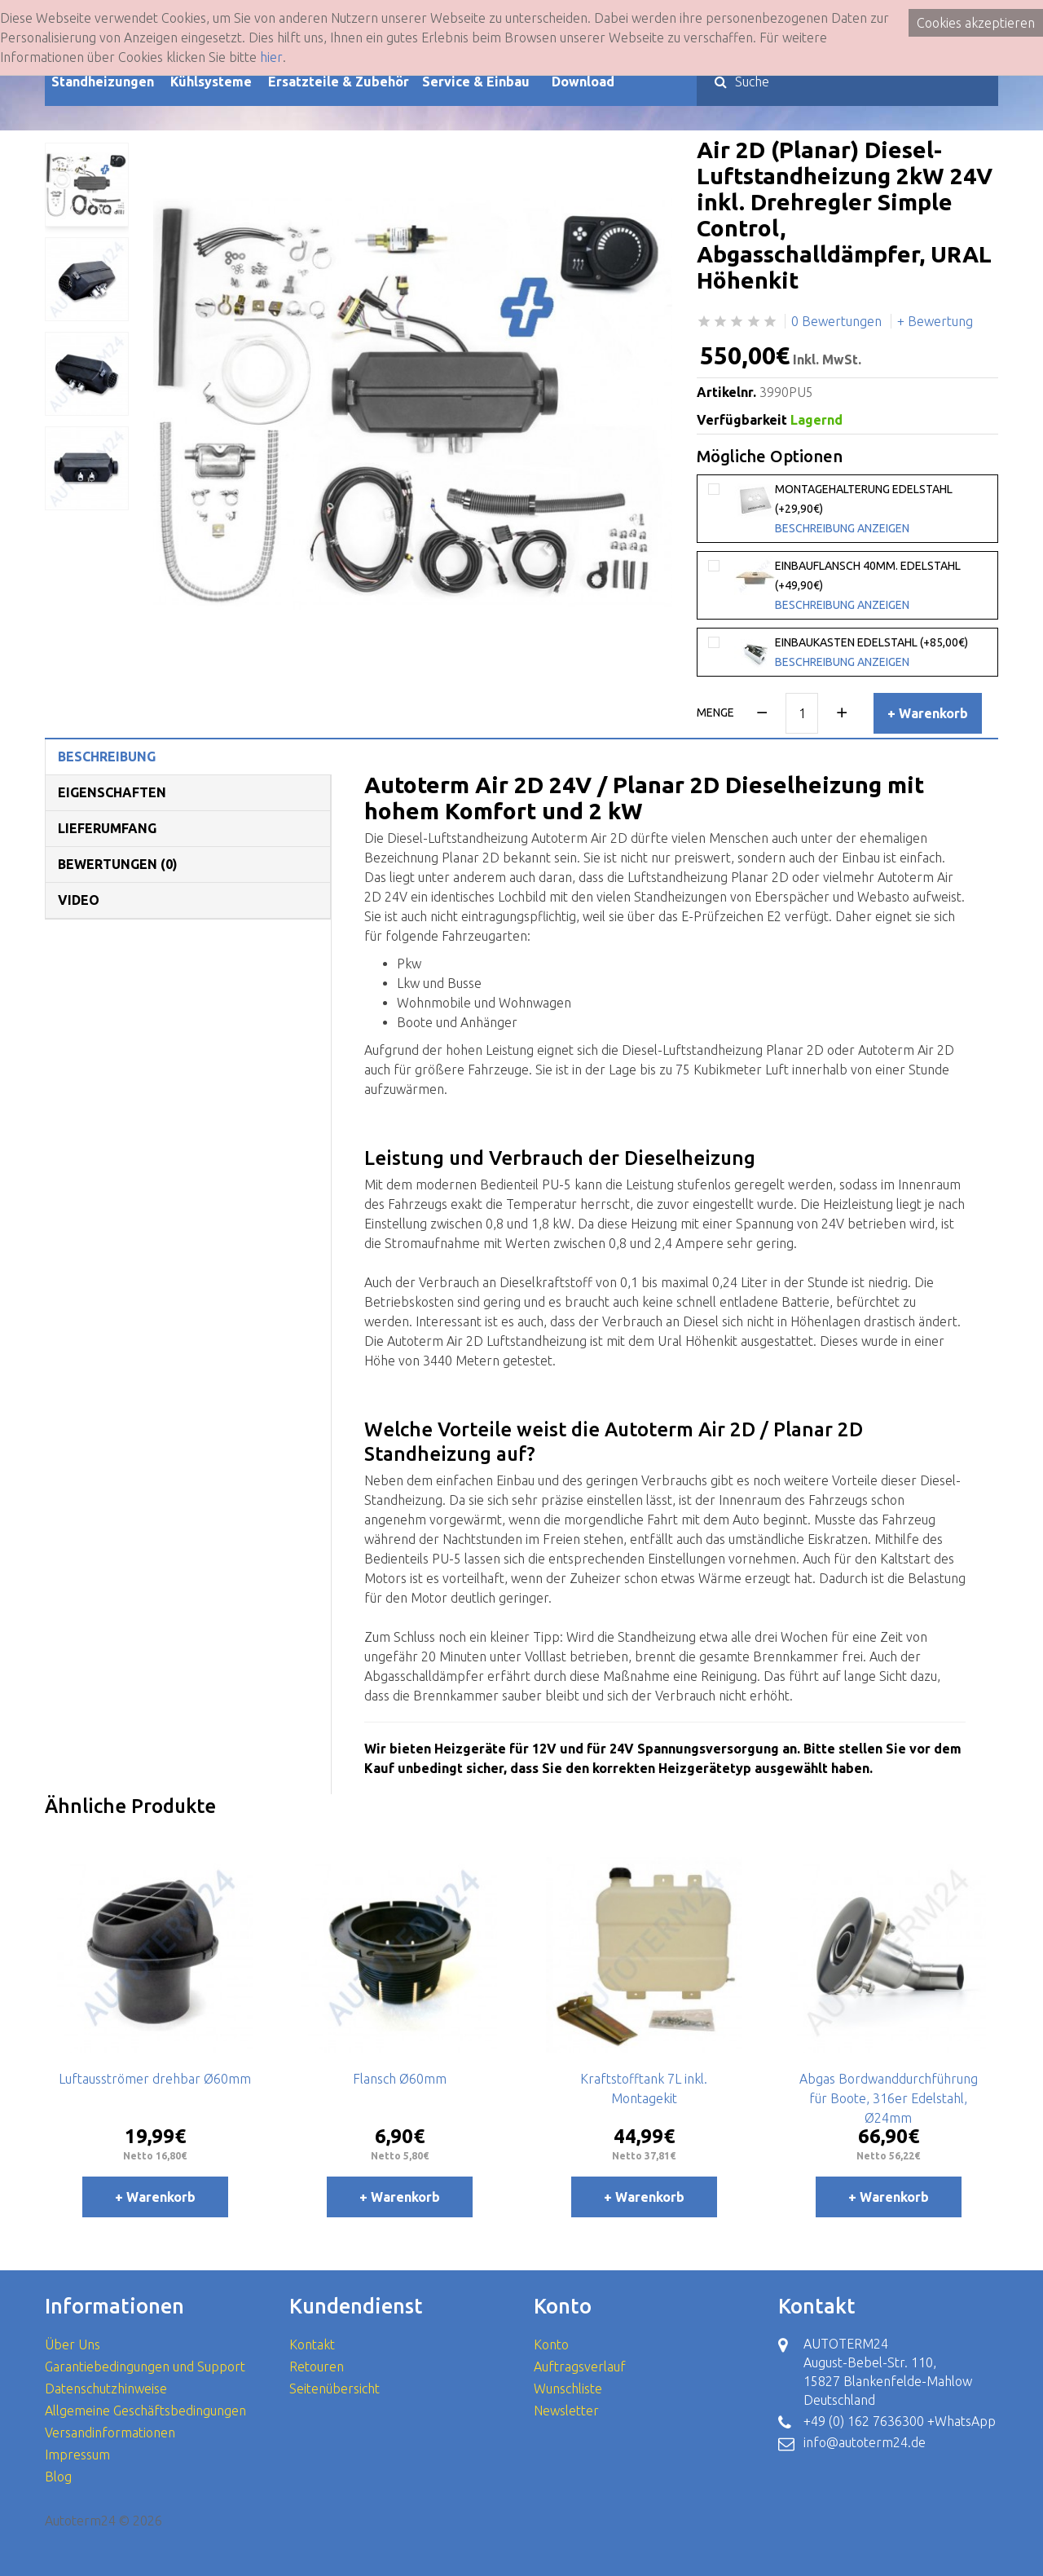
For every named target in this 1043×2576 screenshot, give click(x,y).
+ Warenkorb (927, 713)
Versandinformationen (110, 2432)
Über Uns (72, 2344)
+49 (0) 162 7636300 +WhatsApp (899, 2421)
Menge (715, 712)
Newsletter (566, 2410)
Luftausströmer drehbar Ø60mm (155, 2078)
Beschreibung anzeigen (842, 528)
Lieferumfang (107, 828)
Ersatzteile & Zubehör (338, 81)
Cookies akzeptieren (976, 22)
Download (583, 81)
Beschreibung (107, 756)
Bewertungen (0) (118, 864)
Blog (58, 2476)
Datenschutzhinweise (106, 2388)
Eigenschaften (112, 792)
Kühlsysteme (211, 81)
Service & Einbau (476, 81)
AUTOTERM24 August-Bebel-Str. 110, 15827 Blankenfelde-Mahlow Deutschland (887, 2371)
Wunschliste (568, 2388)
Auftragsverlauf (580, 2366)
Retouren (316, 2366)
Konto (551, 2344)
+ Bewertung (935, 321)
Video (78, 900)
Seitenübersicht (334, 2388)
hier (271, 57)
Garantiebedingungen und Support (145, 2366)
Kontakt (312, 2344)
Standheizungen (102, 81)
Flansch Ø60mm (400, 2078)
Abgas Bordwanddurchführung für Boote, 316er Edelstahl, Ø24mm (888, 2098)
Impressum (77, 2454)
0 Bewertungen (836, 321)
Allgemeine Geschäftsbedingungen (145, 2410)
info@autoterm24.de (864, 2442)
